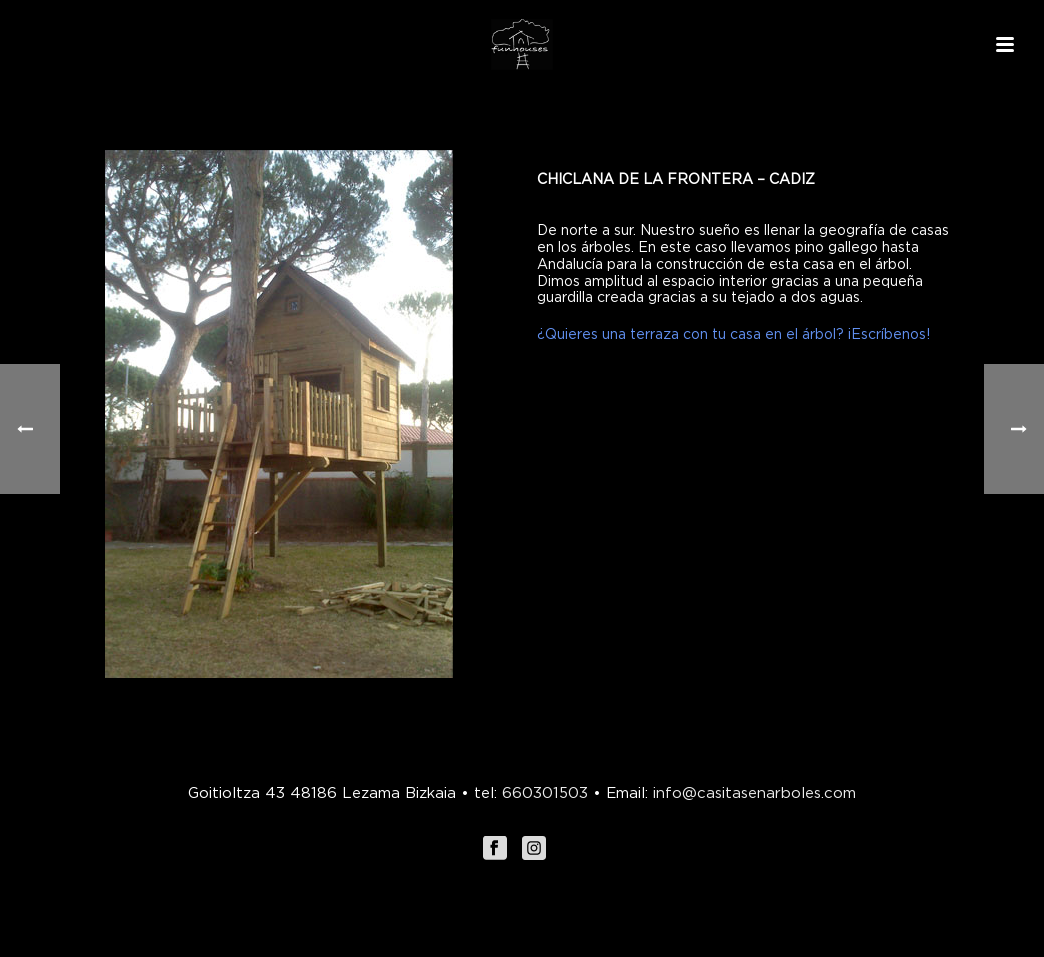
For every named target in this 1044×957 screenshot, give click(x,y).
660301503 (545, 792)
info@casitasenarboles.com (752, 792)
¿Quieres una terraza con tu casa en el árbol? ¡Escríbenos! (733, 333)
